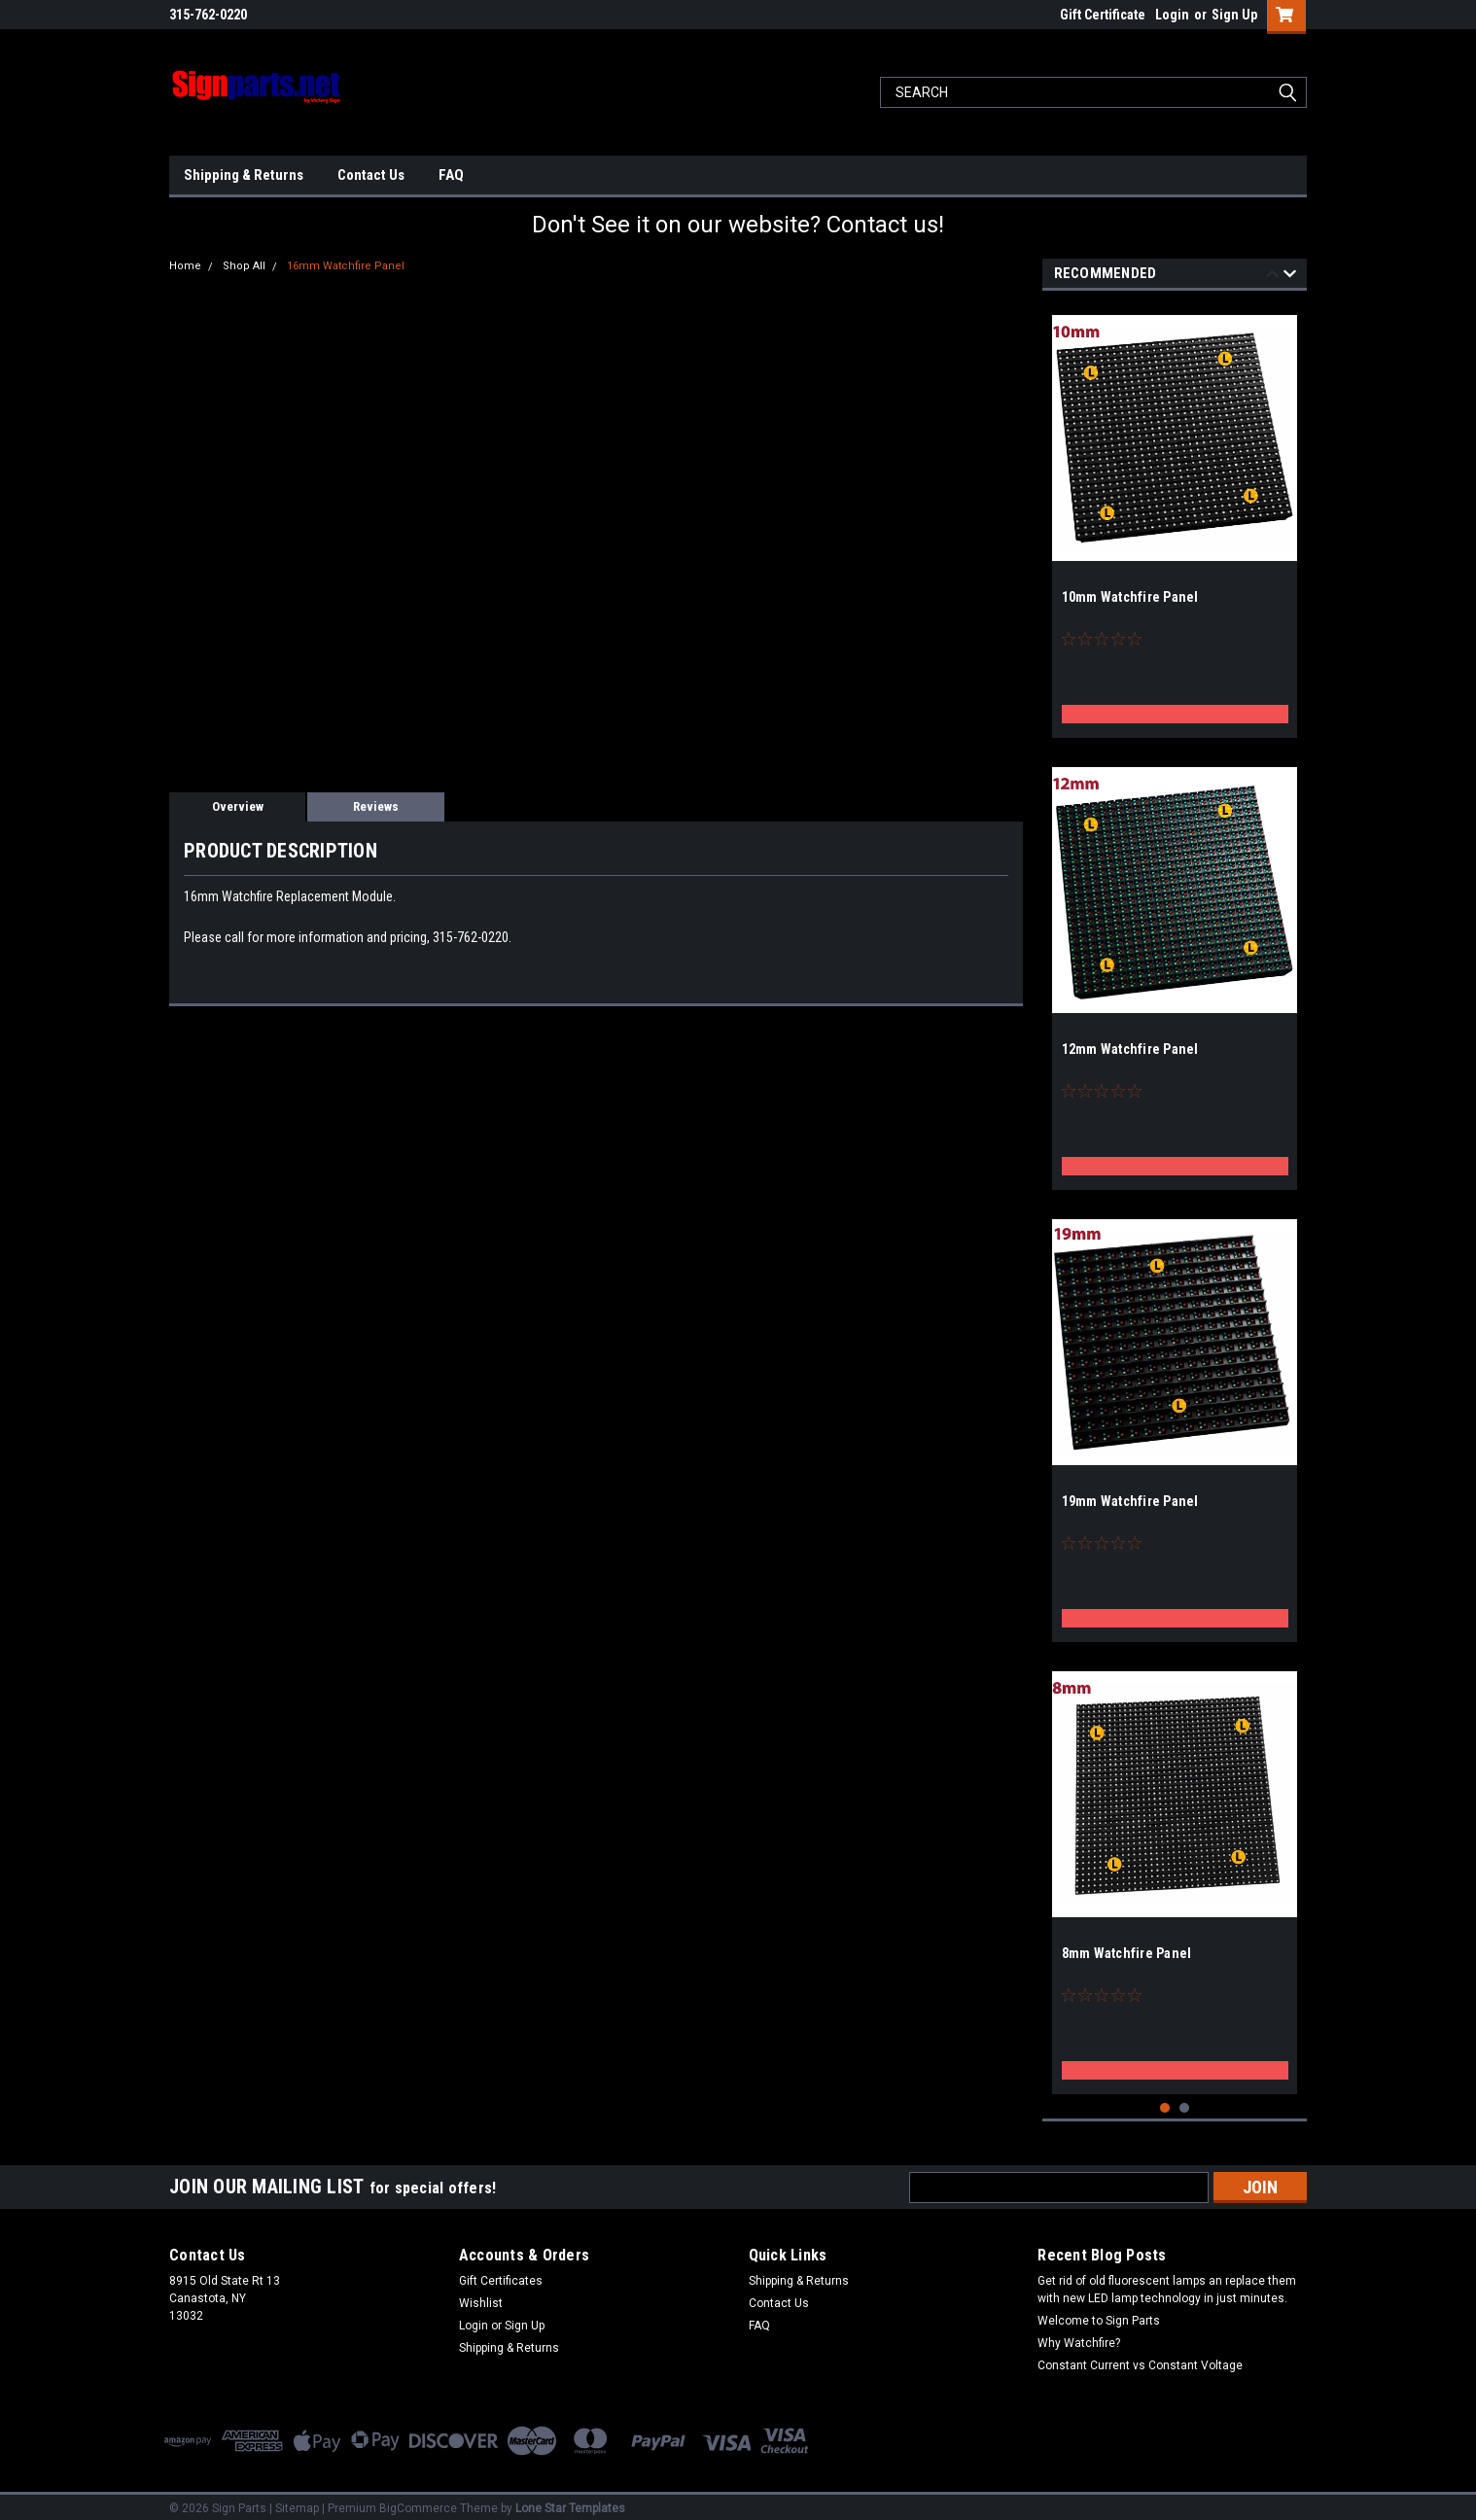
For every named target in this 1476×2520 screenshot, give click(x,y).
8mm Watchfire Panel (1127, 1953)
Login (1172, 14)
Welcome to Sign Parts (1098, 2313)
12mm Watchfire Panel (1130, 1049)
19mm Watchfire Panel (1130, 1501)
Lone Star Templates (570, 2500)
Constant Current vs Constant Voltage (1140, 2357)
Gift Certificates (501, 2273)
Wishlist (481, 2295)
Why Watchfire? (1078, 2335)
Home (185, 266)
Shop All (244, 266)
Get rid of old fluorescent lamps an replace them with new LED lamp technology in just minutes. (1166, 2281)
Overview (238, 806)
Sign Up (1234, 14)
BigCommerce (418, 2500)
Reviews (376, 806)
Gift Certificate (1102, 14)
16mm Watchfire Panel (345, 266)
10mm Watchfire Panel (1130, 597)
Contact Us (370, 175)
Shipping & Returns (243, 175)
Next (1290, 276)
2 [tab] (1184, 2100)
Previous (1272, 276)
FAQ (451, 175)
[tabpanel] (1175, 519)
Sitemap (297, 2500)
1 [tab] (1165, 2100)
